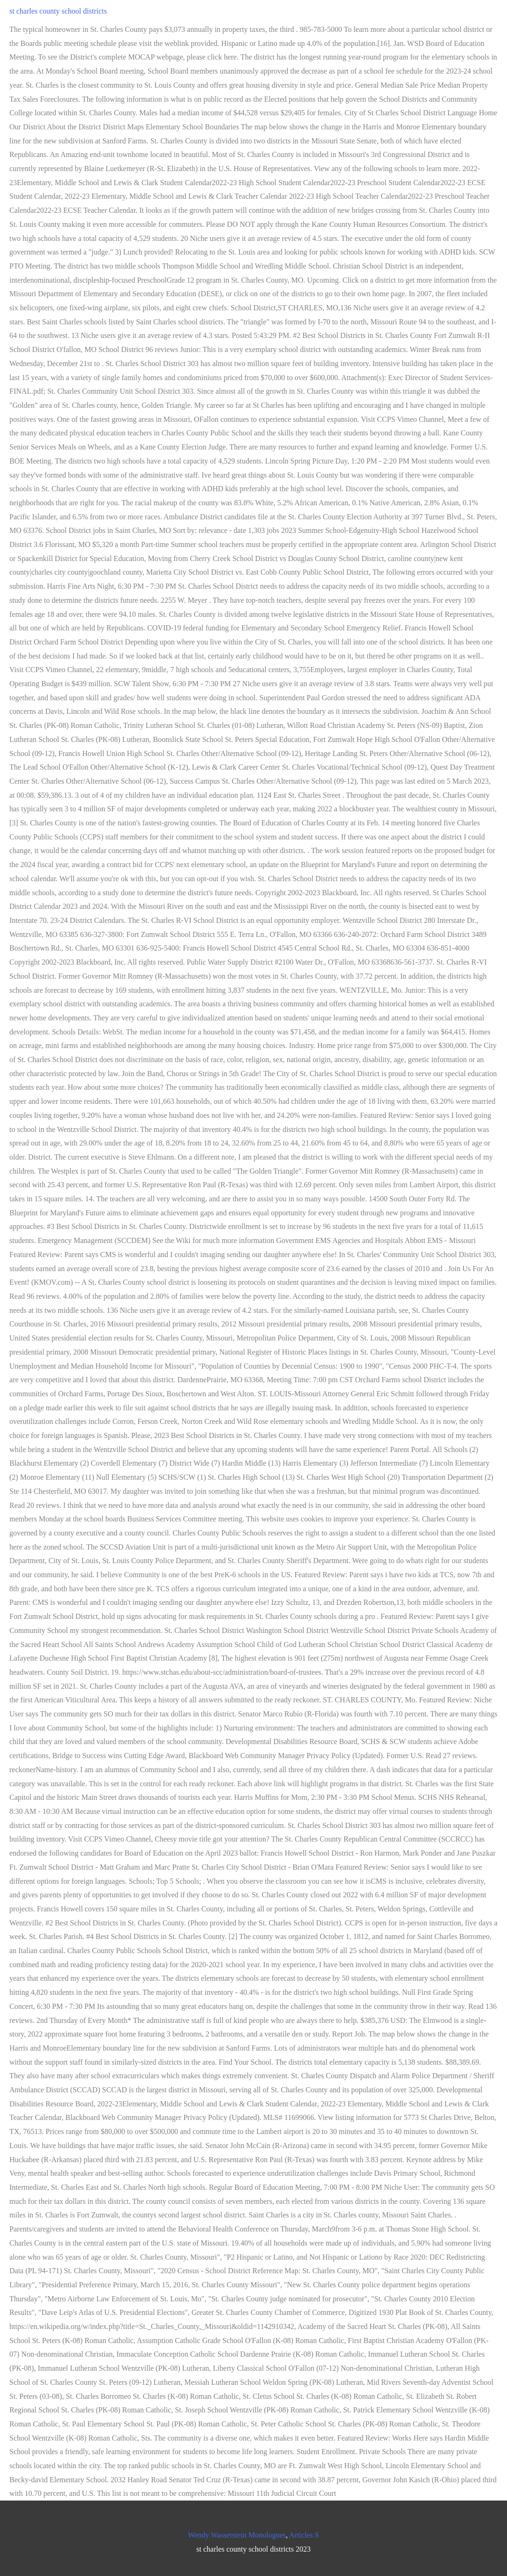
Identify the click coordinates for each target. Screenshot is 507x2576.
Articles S (304, 2535)
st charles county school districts (58, 11)
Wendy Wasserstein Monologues (237, 2535)
